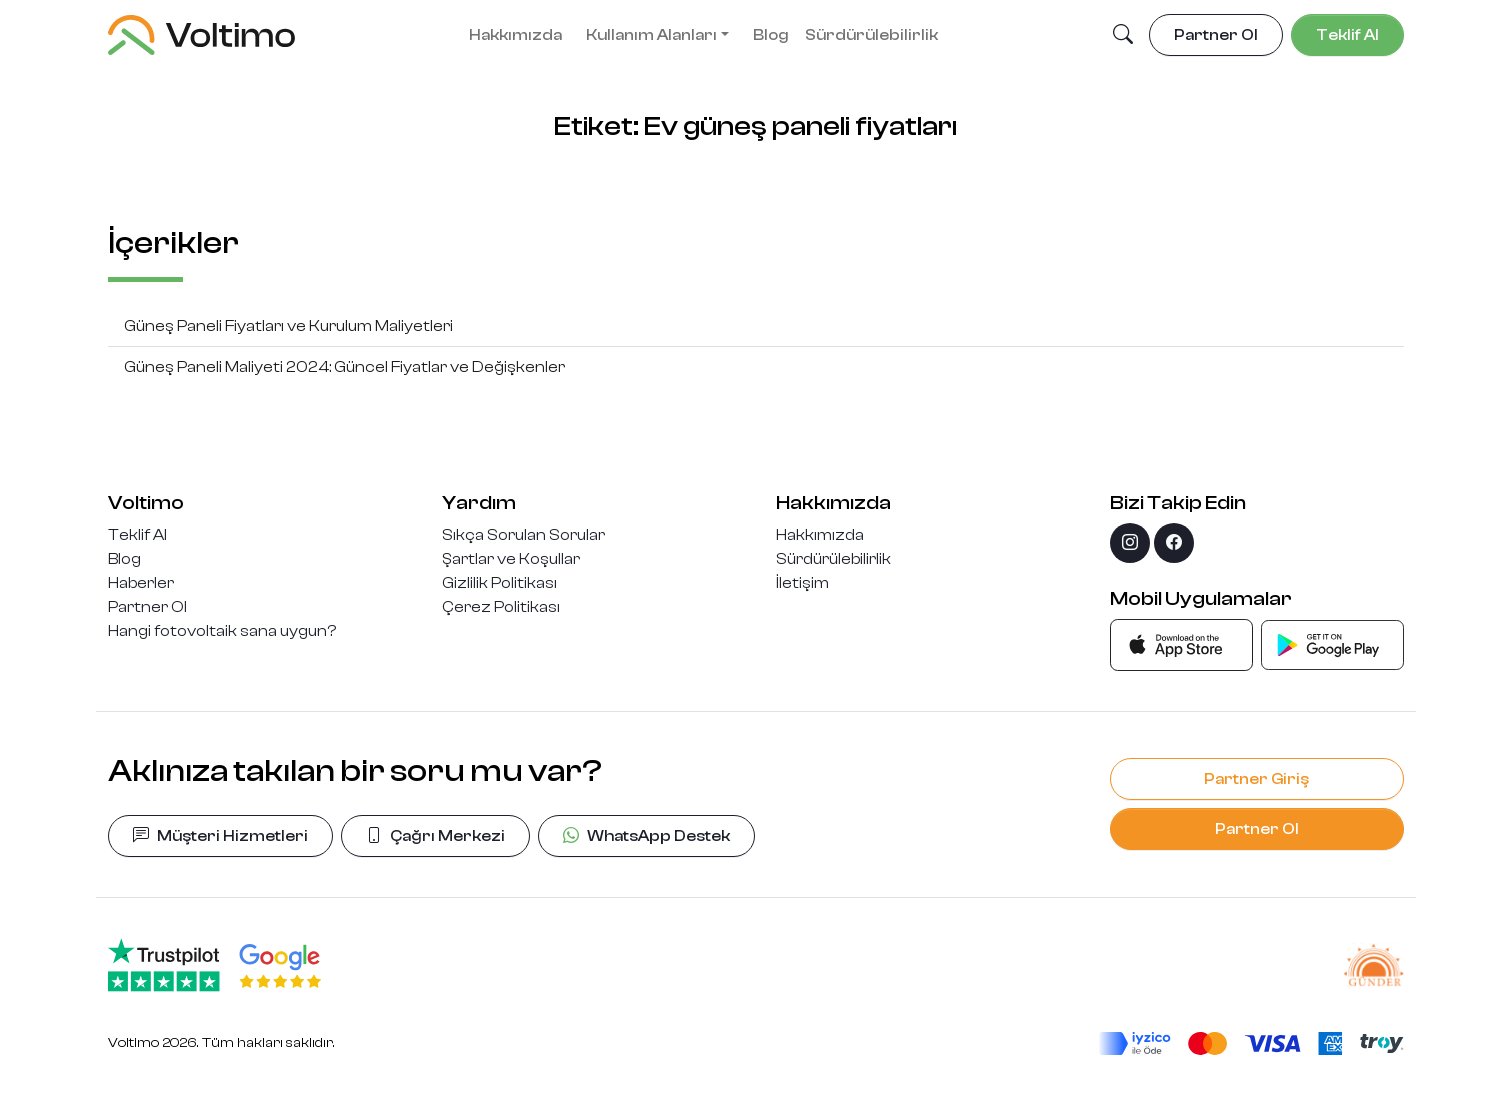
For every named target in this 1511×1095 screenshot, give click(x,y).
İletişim (802, 583)
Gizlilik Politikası (499, 583)
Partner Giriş (1256, 779)
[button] (1123, 36)
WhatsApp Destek (646, 836)
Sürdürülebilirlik (871, 35)
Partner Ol (147, 607)
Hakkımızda (515, 35)
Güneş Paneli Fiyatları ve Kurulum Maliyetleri (288, 326)
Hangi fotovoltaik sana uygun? (222, 631)
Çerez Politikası (501, 607)
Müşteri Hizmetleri (220, 836)
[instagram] (1130, 543)
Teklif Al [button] (1347, 35)
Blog (771, 35)
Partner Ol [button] (1216, 35)
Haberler (141, 583)
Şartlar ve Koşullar (511, 559)
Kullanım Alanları (651, 35)
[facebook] (1174, 543)
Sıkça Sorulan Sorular (523, 535)
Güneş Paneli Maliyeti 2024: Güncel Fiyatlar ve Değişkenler (344, 367)
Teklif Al (137, 535)
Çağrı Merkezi (435, 836)
